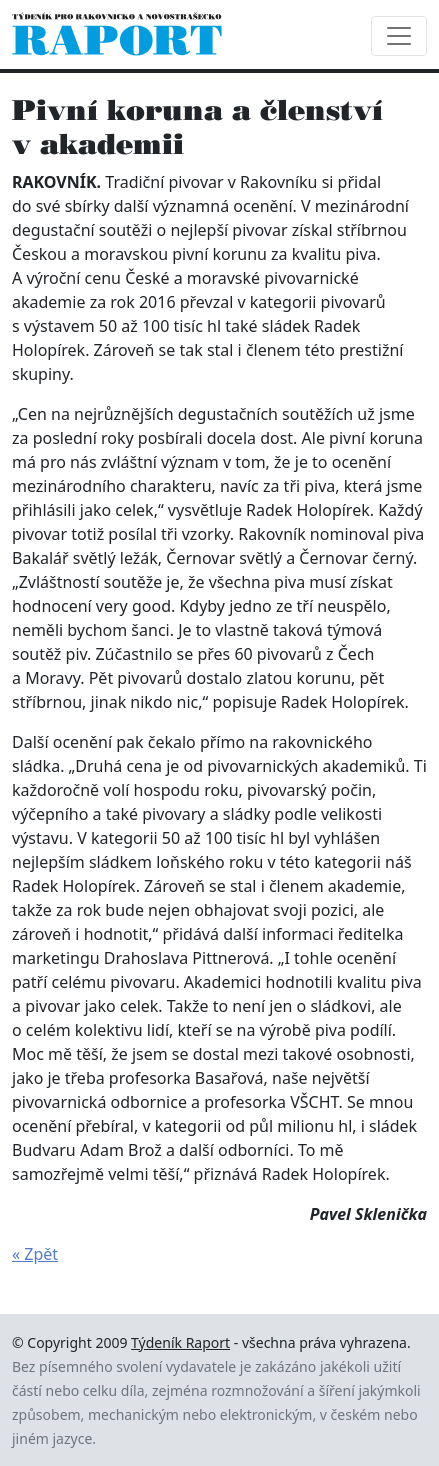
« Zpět (35, 1254)
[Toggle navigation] (399, 36)
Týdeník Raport (180, 1342)
